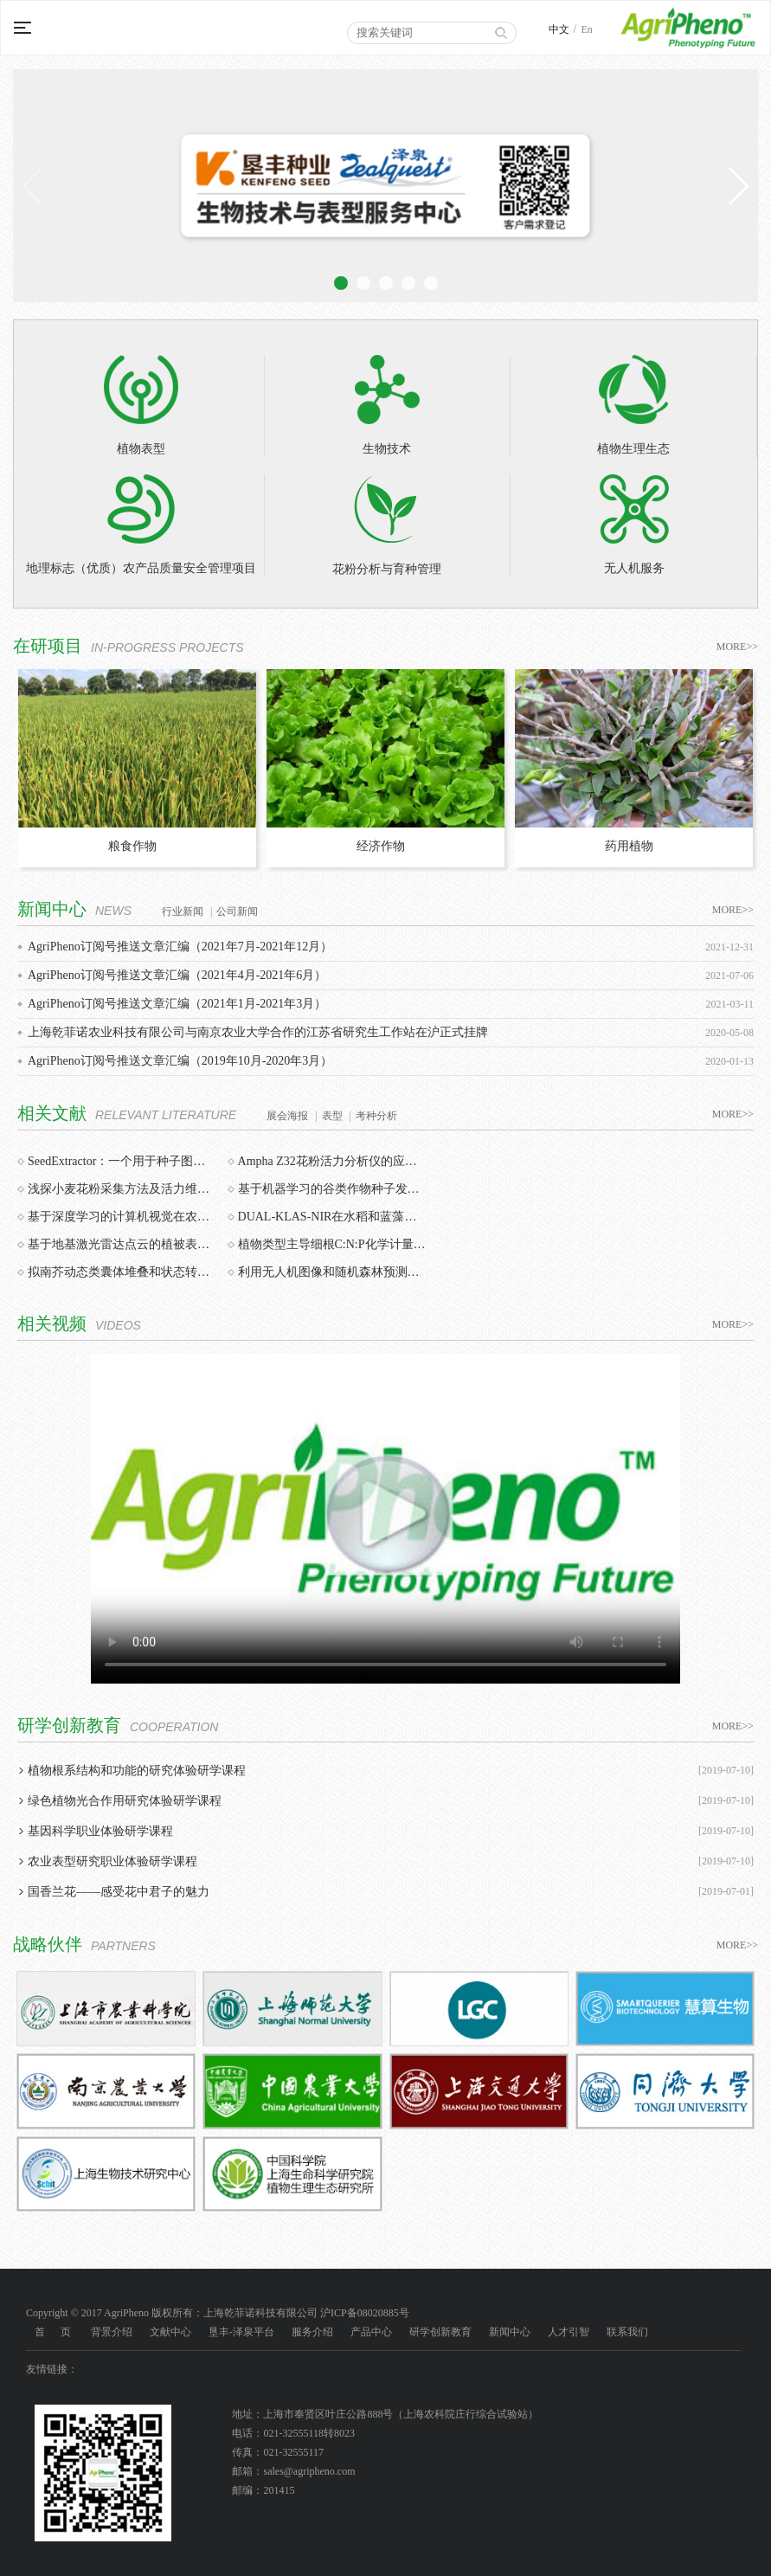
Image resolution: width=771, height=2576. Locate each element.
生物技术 (387, 405)
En (586, 29)
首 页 (53, 2332)
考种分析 (376, 1116)
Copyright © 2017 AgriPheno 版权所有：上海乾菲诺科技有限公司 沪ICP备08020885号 (217, 2313)
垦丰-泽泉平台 (241, 2332)
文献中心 (170, 2332)
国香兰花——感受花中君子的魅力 (118, 1891)
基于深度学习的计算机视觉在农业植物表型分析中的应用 (122, 1216)
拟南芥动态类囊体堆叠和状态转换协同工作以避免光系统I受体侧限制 (122, 1271)
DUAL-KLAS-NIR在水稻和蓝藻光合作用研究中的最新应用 (332, 1216)
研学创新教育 (440, 2332)
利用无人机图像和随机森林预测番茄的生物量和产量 (332, 1271)
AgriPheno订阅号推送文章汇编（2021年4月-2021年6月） (177, 975)
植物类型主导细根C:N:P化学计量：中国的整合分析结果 (332, 1244)
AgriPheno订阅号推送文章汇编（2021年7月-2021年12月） (180, 946)
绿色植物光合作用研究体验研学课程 (125, 1800)
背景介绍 (111, 2332)
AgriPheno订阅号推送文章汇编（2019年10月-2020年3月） (180, 1060)
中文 (559, 29)
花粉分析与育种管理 (386, 525)
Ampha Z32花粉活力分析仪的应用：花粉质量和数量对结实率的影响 (332, 1161)
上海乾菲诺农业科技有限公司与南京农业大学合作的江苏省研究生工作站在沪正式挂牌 (258, 1032)
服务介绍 (312, 2332)
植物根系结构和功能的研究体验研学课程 (137, 1770)
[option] (137, 769)
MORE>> (737, 647)
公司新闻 (237, 911)
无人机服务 (634, 524)
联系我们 (627, 2332)
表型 (332, 1116)
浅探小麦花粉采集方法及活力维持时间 (122, 1188)
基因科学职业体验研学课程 (100, 1831)
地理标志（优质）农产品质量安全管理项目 (141, 524)
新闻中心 (509, 2332)
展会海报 (287, 1116)
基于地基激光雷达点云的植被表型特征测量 (122, 1244)
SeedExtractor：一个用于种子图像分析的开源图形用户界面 (122, 1161)
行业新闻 (182, 911)
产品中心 (371, 2332)
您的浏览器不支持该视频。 (385, 1519)
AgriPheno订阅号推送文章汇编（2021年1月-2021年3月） (177, 1003)
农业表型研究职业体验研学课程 (112, 1861)
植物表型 (141, 405)
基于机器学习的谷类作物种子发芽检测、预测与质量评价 (332, 1188)
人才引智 (568, 2332)
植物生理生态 (633, 405)
